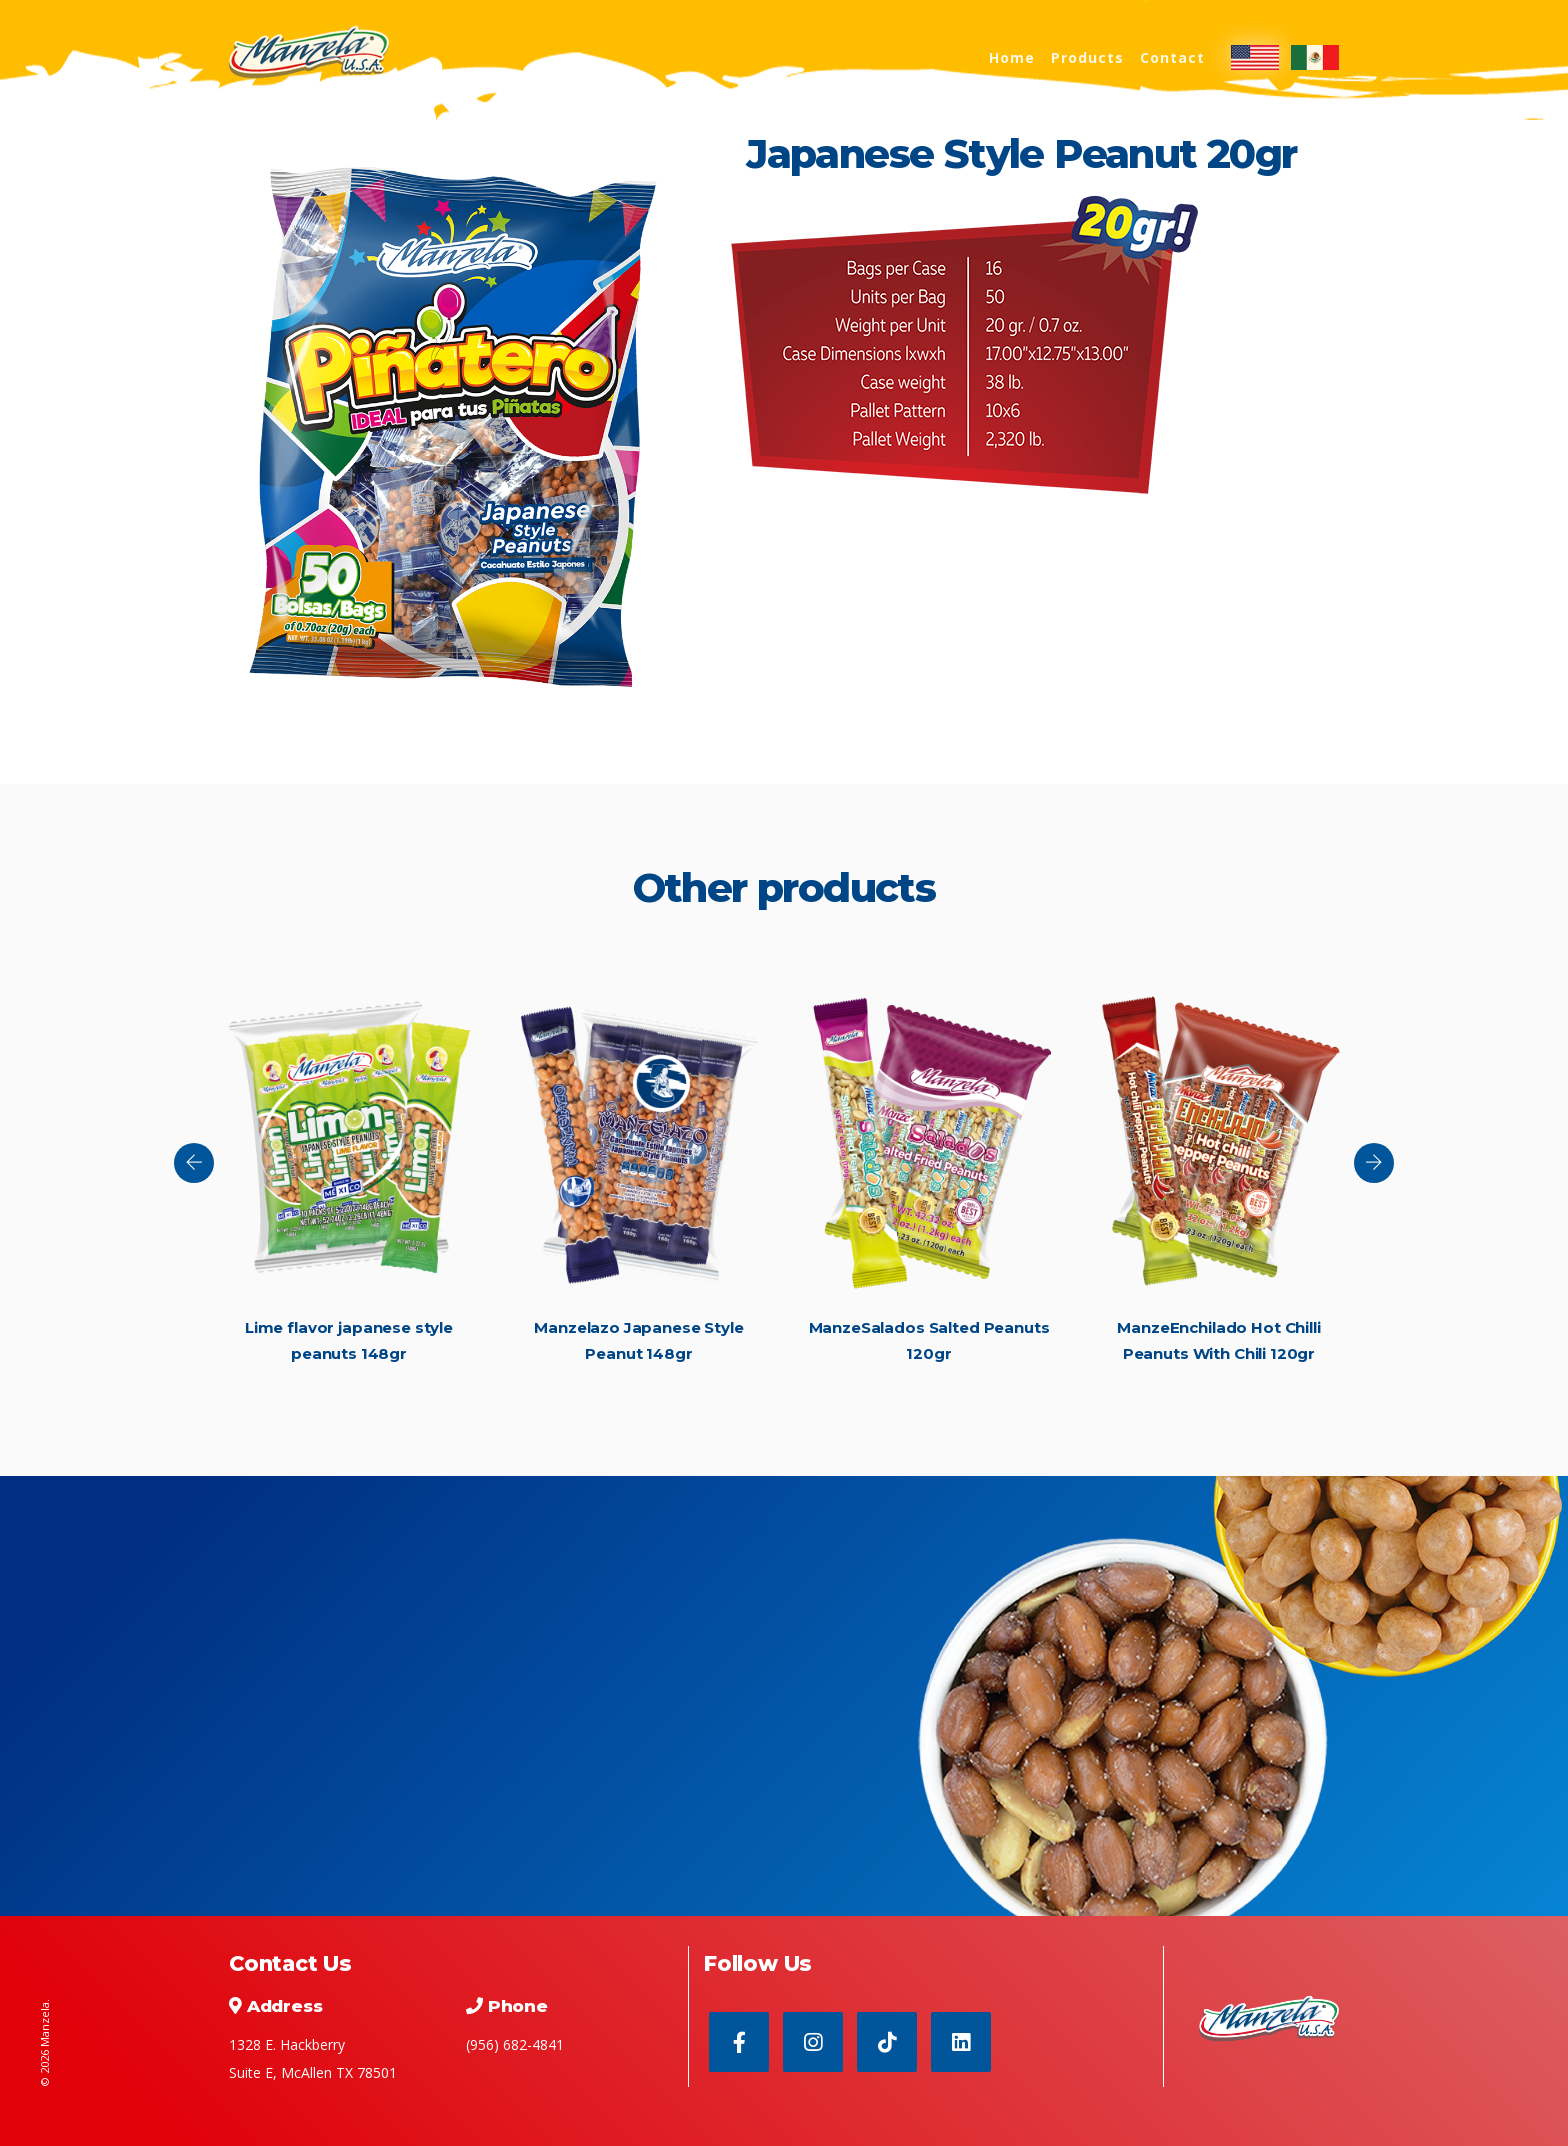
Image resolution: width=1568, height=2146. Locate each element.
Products (1087, 57)
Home (1012, 57)
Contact (1172, 57)
